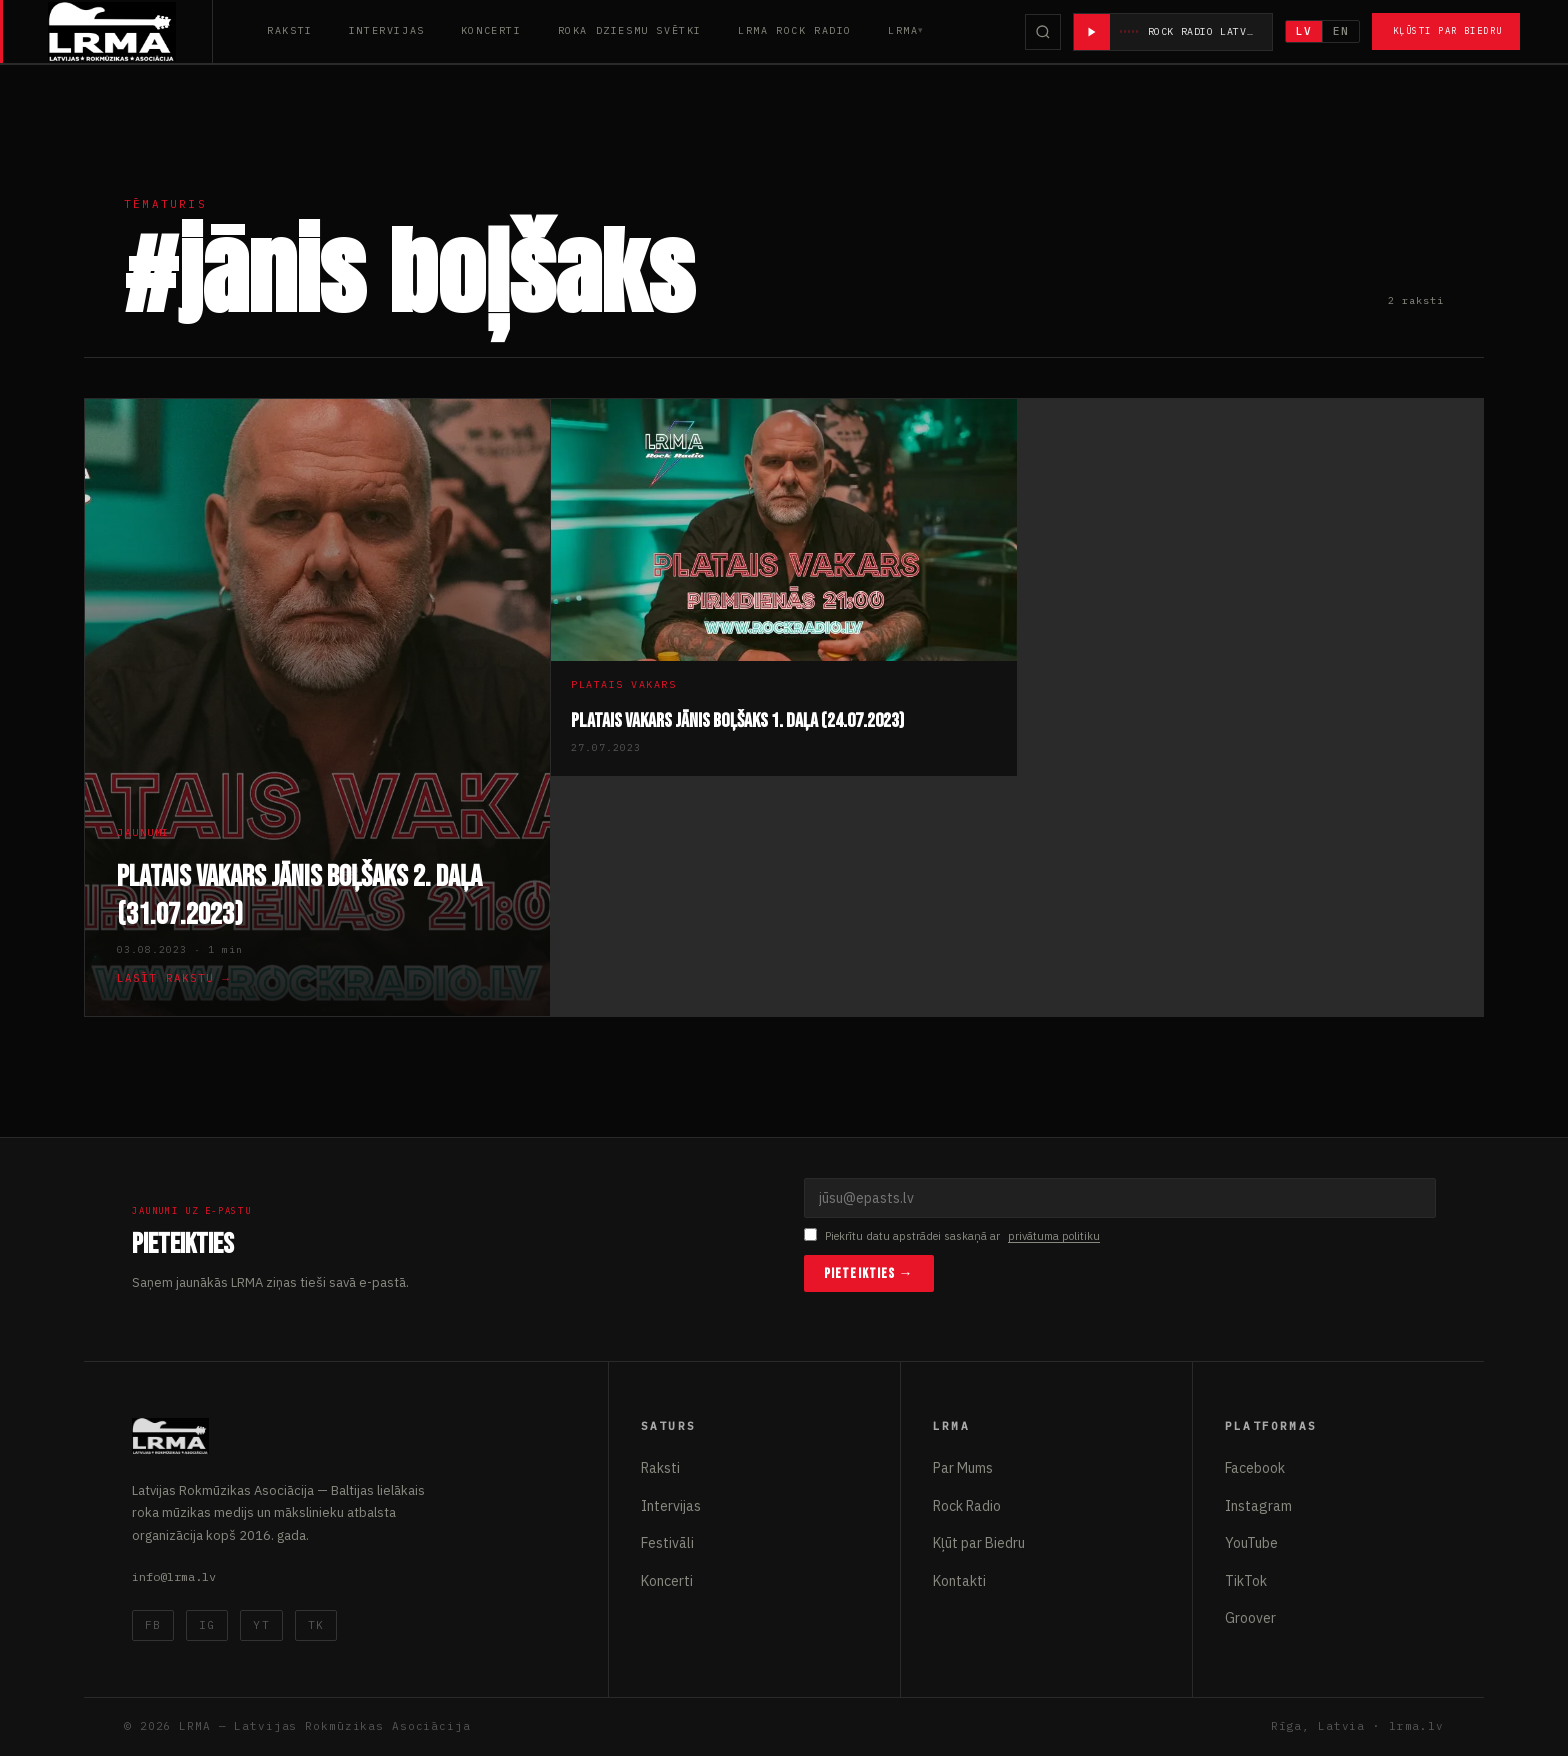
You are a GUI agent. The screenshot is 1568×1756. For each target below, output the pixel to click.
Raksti (290, 30)
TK (316, 1625)
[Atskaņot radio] (1092, 32)
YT (261, 1625)
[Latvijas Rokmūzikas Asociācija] (130, 31)
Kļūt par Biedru (979, 1543)
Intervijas (387, 30)
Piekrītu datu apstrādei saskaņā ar (952, 1236)
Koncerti (491, 30)
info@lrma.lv (174, 1576)
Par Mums (963, 1468)
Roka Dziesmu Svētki (630, 30)
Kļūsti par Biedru (1447, 30)
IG (207, 1625)
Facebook (1255, 1468)
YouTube (1251, 1543)
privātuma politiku (1054, 1236)
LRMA (903, 30)
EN (1341, 31)
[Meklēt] (1043, 32)
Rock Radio (967, 1506)
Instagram (1258, 1506)
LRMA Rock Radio (795, 30)
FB (153, 1625)
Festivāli (667, 1543)
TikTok (1246, 1581)
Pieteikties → (869, 1273)
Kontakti (959, 1581)
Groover (1250, 1618)
